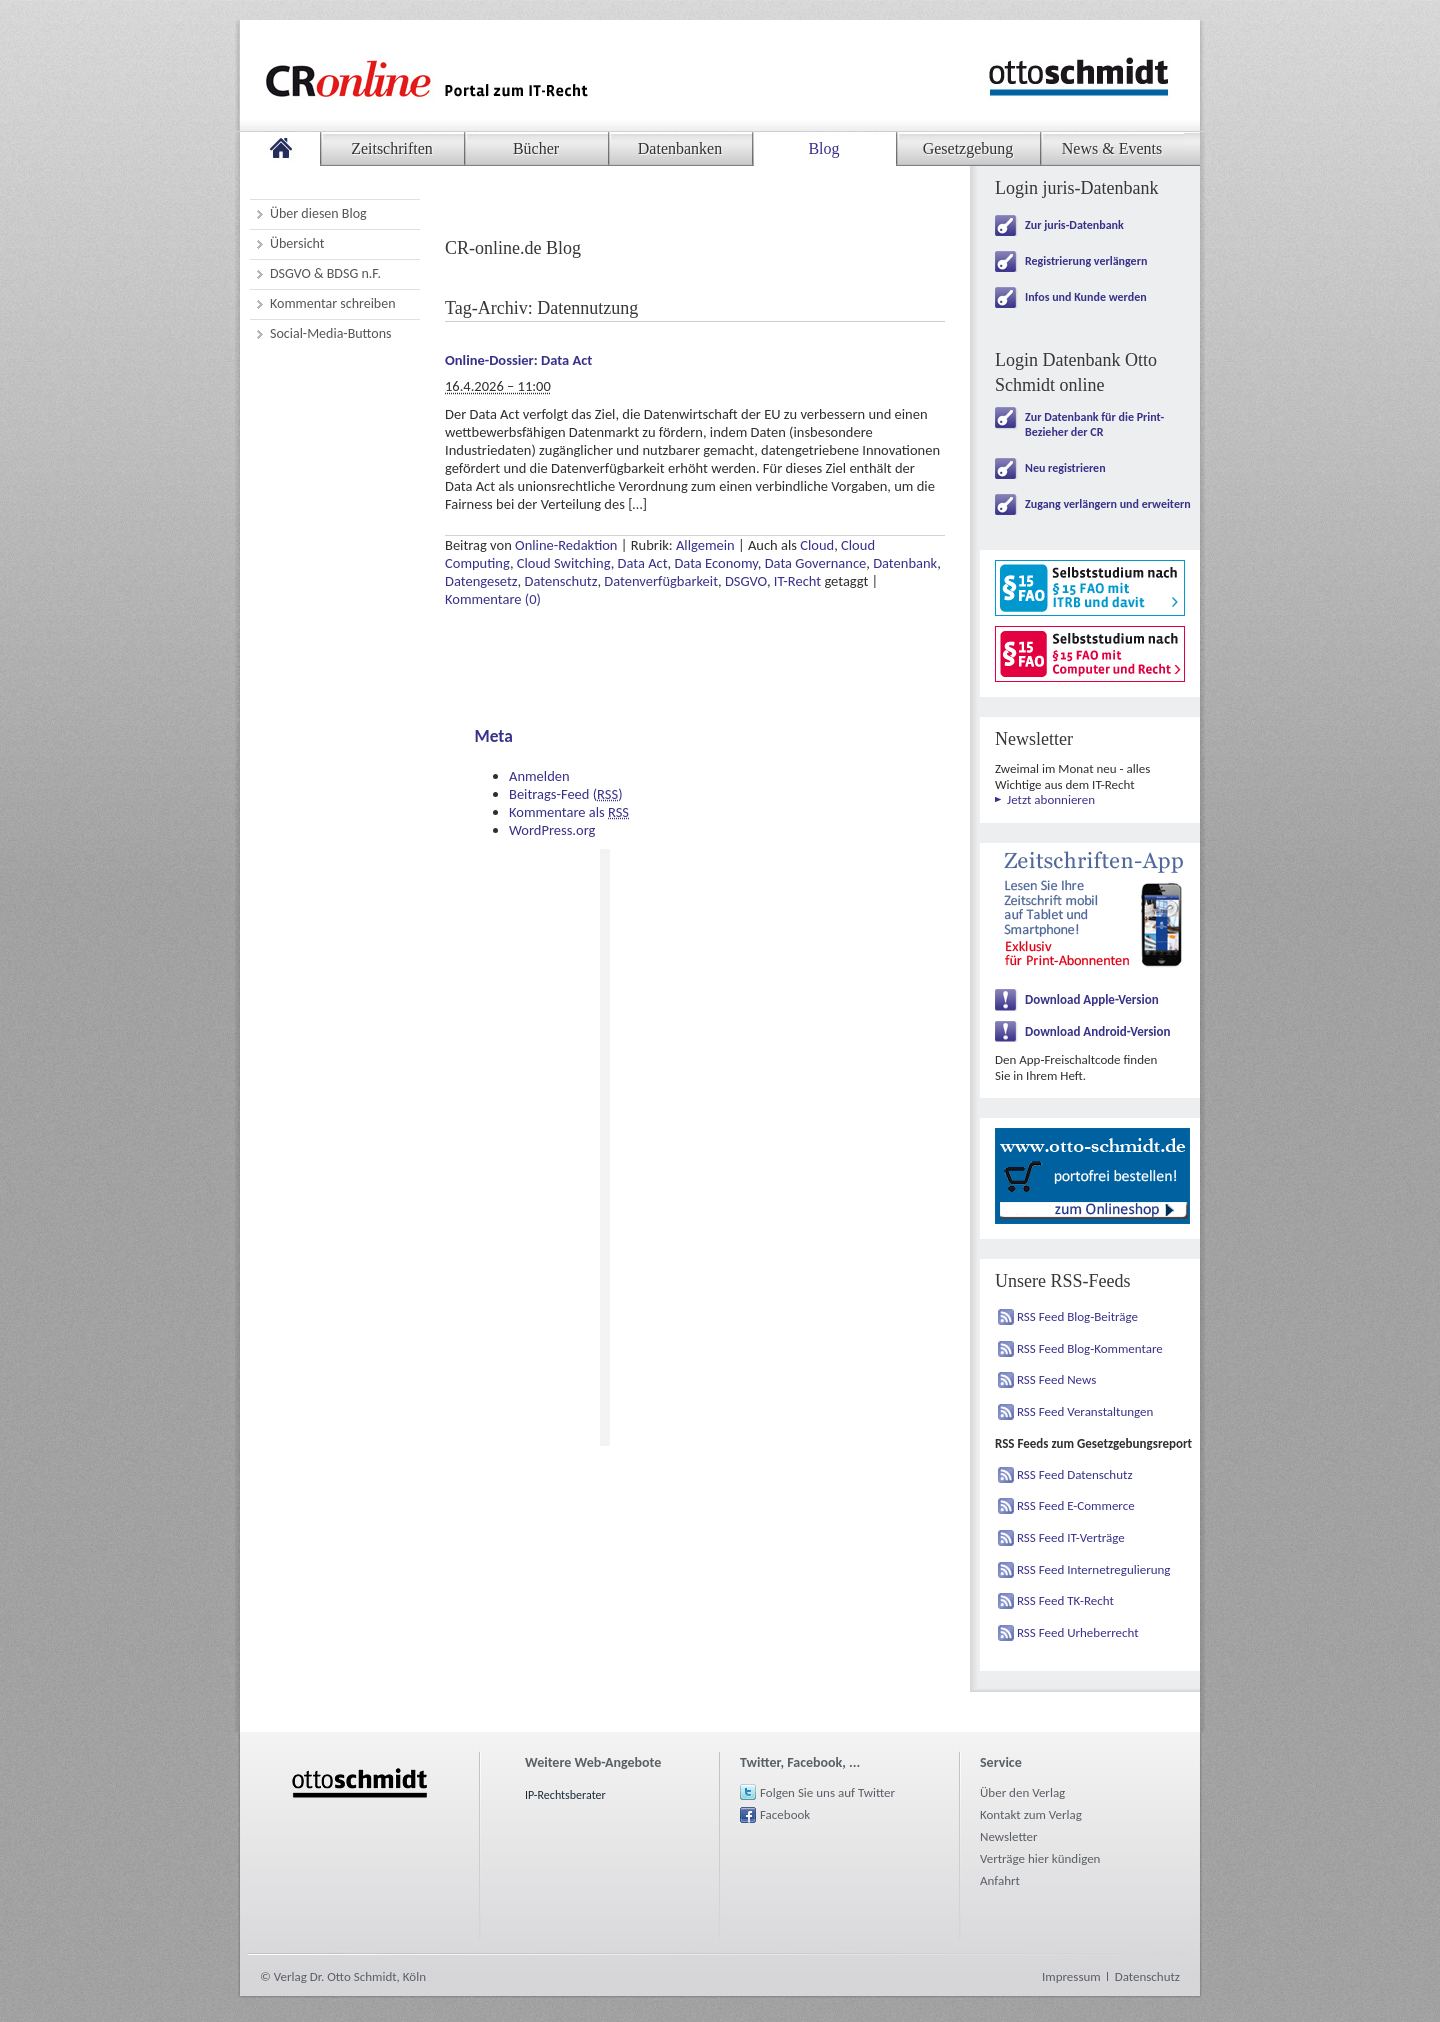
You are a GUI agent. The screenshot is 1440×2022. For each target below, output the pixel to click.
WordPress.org (552, 830)
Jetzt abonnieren (1051, 799)
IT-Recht (797, 581)
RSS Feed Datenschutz (1075, 1474)
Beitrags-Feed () (566, 794)
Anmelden (539, 776)
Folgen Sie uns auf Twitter (827, 1792)
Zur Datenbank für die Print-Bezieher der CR (1094, 424)
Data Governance (816, 563)
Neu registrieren (1065, 468)
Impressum (1071, 1976)
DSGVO (746, 581)
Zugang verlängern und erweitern (1108, 504)
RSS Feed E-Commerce (1076, 1505)
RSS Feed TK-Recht (1065, 1600)
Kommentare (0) (493, 599)
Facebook (785, 1814)
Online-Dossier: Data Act (518, 360)
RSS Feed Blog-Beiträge (1077, 1316)
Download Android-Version (1098, 1031)
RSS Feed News (1056, 1379)
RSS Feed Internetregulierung (1094, 1569)
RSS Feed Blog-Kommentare (1090, 1348)
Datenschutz (560, 581)
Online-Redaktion (566, 545)
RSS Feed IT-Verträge (1071, 1537)
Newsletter (1009, 1836)
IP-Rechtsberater (565, 1795)
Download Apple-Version (1092, 999)
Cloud (817, 545)
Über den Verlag (1022, 1792)
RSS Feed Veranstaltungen (1085, 1411)
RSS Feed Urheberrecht (1078, 1632)
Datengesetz (481, 581)
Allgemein (705, 545)
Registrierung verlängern (1086, 261)
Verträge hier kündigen (1040, 1858)
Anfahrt (1000, 1880)
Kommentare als (569, 812)
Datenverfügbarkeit (661, 581)
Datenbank (905, 563)
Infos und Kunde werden (1086, 297)
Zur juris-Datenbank (1074, 225)
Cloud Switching (564, 563)
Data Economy (715, 563)
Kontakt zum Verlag (1031, 1814)
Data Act (643, 563)
